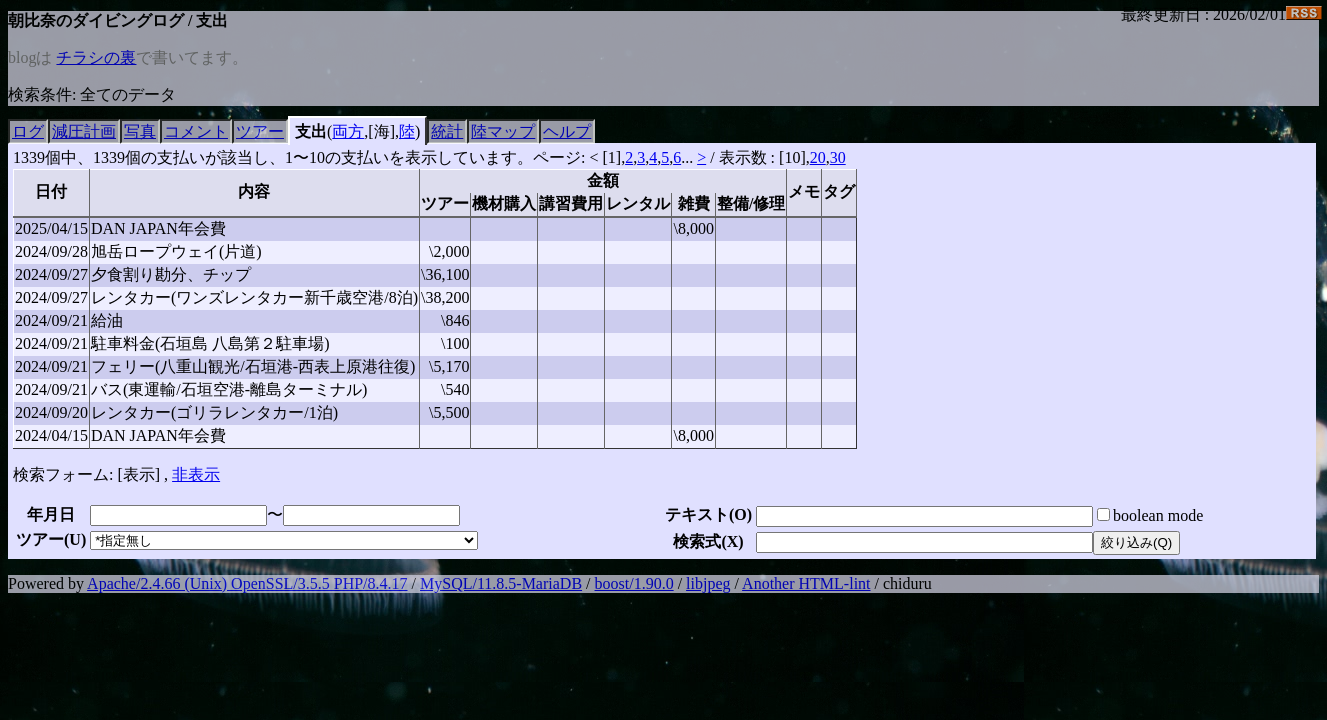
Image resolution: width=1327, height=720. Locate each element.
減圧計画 (84, 131)
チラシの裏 (96, 57)
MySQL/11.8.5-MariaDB (501, 583)
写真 (140, 131)
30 (838, 157)
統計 (447, 131)
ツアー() (51, 539)
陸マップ (503, 131)
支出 (311, 131)
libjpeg (708, 583)
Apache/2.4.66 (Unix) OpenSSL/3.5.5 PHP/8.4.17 (247, 583)
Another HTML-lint (806, 583)
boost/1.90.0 (634, 583)
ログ (28, 131)
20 (818, 157)
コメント (196, 131)
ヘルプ (567, 131)
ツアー (260, 131)
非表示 (196, 474)
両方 (348, 131)
